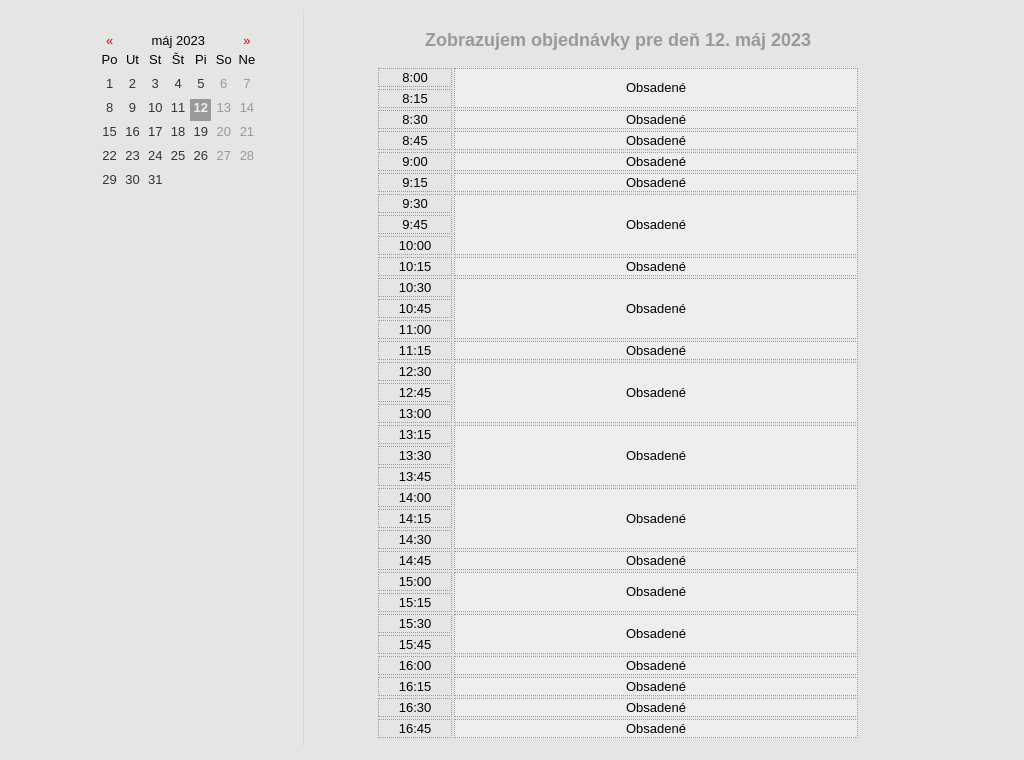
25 (178, 155)
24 (155, 155)
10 (155, 107)
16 (132, 131)
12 (201, 107)
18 (178, 131)
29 (109, 179)
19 (201, 131)
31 (155, 179)
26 (201, 155)
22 (109, 155)
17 (155, 131)
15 (109, 131)
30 (132, 179)
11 (178, 107)
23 (132, 155)
